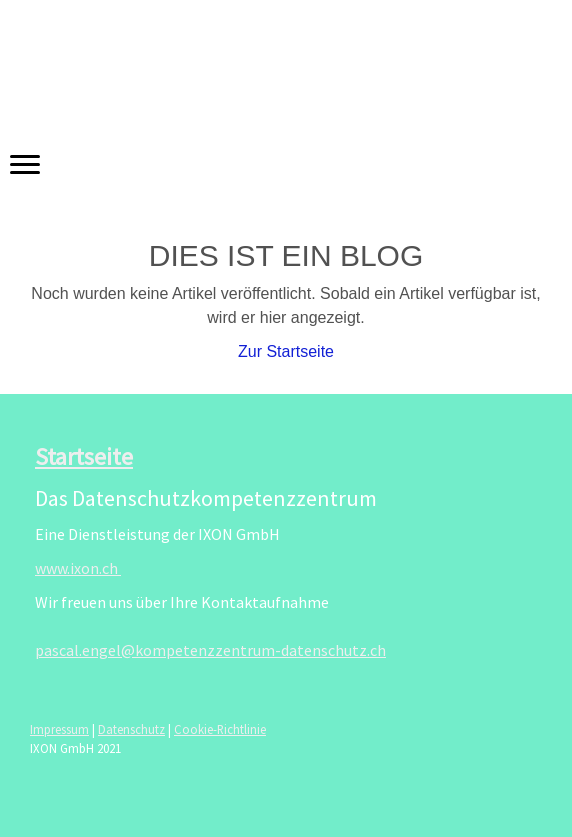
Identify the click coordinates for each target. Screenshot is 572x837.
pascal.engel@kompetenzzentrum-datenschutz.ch (210, 650)
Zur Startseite (286, 351)
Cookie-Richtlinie (220, 729)
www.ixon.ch (78, 568)
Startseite (84, 456)
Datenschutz (131, 729)
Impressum (59, 729)
